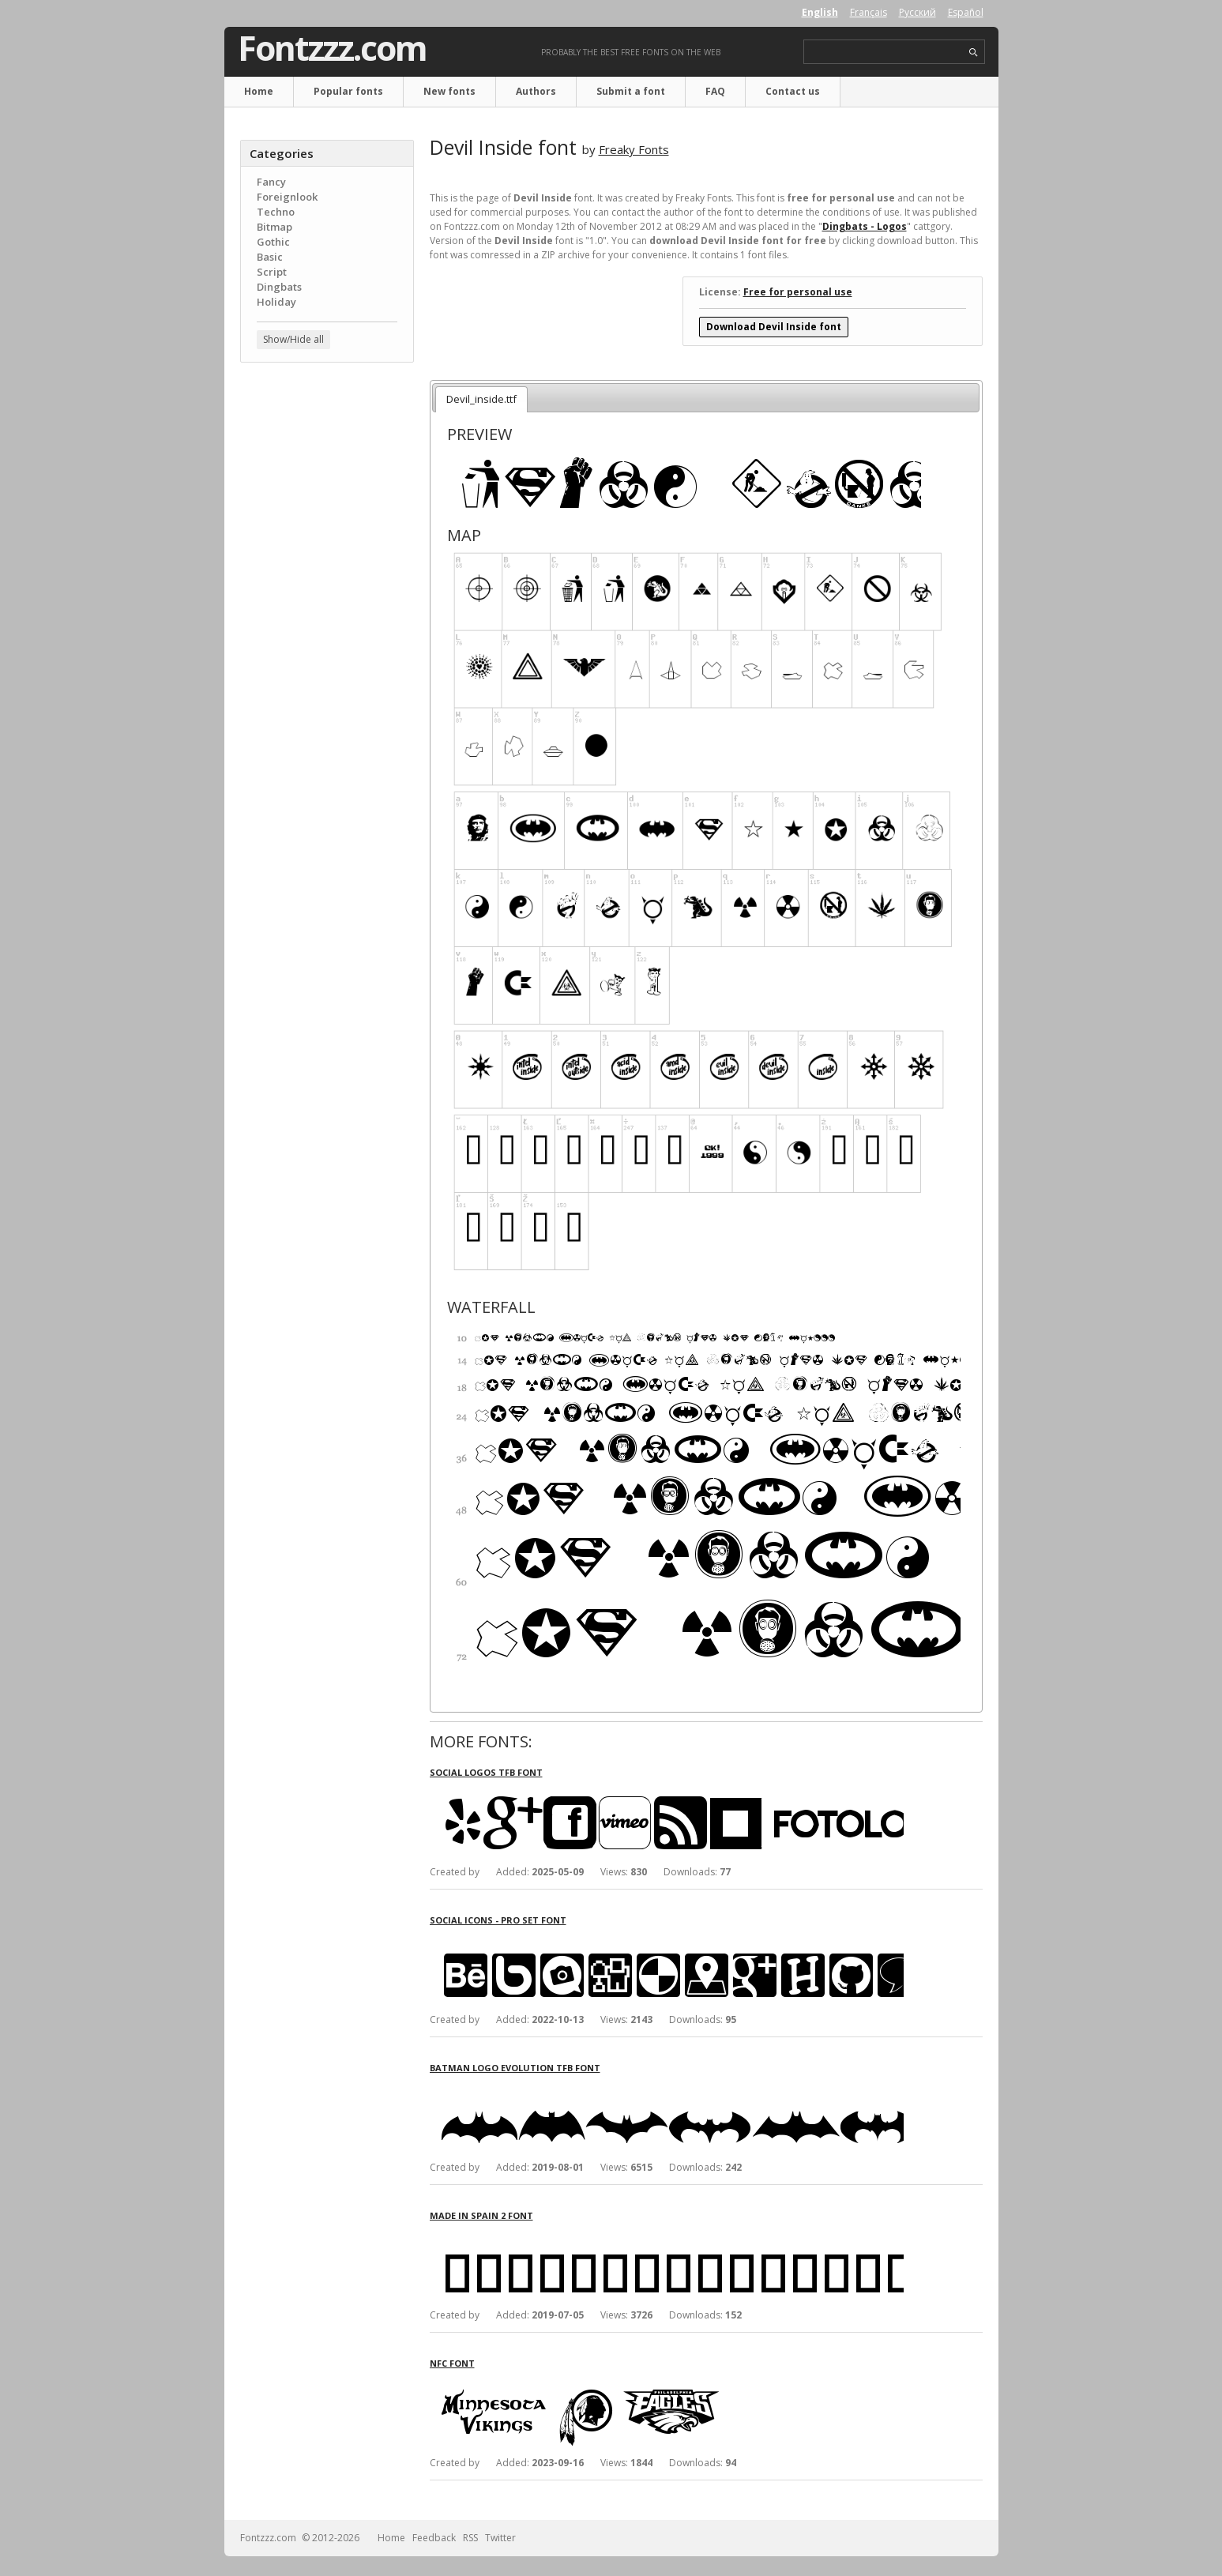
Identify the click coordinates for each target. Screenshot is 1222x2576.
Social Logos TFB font (486, 1772)
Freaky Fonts (634, 149)
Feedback (434, 2537)
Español (965, 12)
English (820, 12)
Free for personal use (797, 292)
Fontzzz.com (332, 48)
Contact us (792, 91)
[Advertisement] (327, 628)
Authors (536, 91)
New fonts (449, 91)
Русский (917, 12)
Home (258, 91)
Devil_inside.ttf (481, 399)
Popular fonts (348, 91)
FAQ (715, 91)
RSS (470, 2537)
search (973, 52)
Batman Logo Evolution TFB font (515, 2068)
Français (868, 12)
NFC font (452, 2363)
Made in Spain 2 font (481, 2215)
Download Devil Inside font (773, 326)
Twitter (500, 2537)
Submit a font (630, 91)
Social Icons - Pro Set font (498, 1920)
